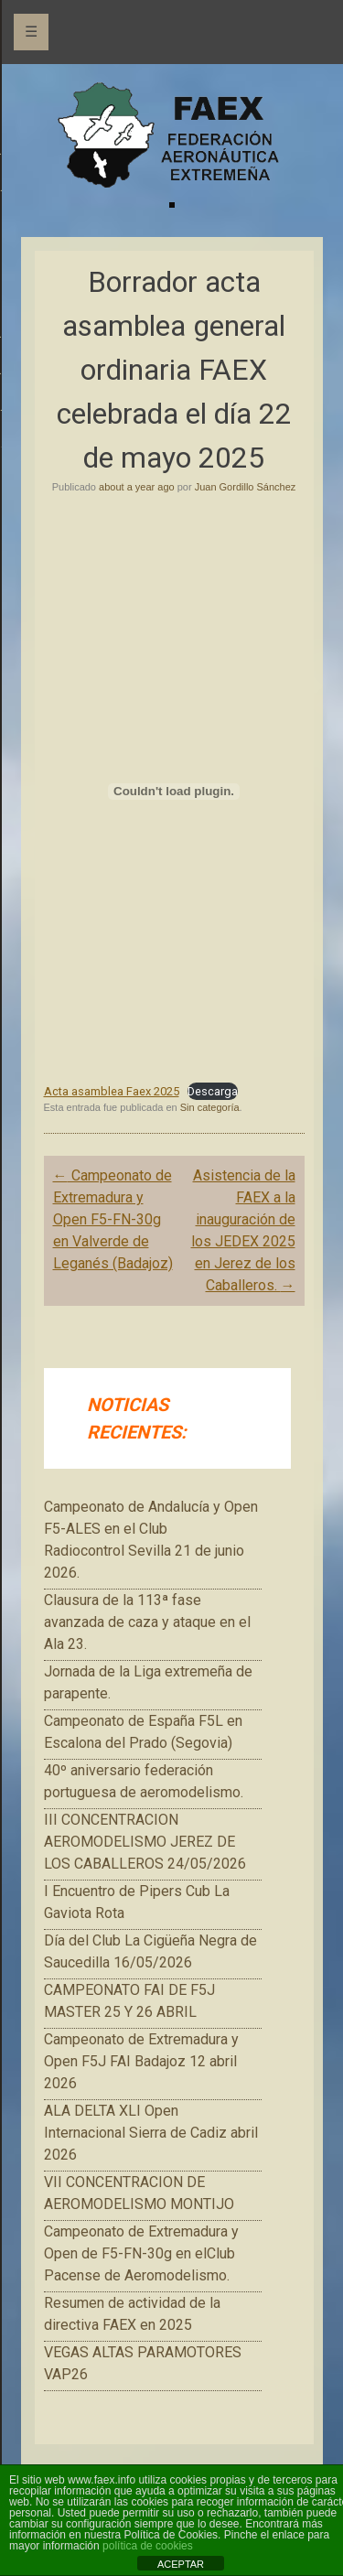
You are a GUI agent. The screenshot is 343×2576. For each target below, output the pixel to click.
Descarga (213, 1091)
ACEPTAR (180, 2564)
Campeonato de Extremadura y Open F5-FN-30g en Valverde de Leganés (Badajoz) (113, 1219)
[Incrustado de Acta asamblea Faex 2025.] (174, 791)
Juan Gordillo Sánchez (245, 486)
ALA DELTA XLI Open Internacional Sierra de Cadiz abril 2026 (151, 2132)
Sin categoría (210, 1107)
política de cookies (147, 2545)
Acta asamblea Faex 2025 (111, 1091)
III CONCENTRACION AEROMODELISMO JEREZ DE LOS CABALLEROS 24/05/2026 (145, 1841)
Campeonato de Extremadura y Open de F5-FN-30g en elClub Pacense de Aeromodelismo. (141, 2253)
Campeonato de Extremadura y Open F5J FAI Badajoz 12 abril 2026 (141, 2061)
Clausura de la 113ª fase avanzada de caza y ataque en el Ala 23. (147, 1622)
